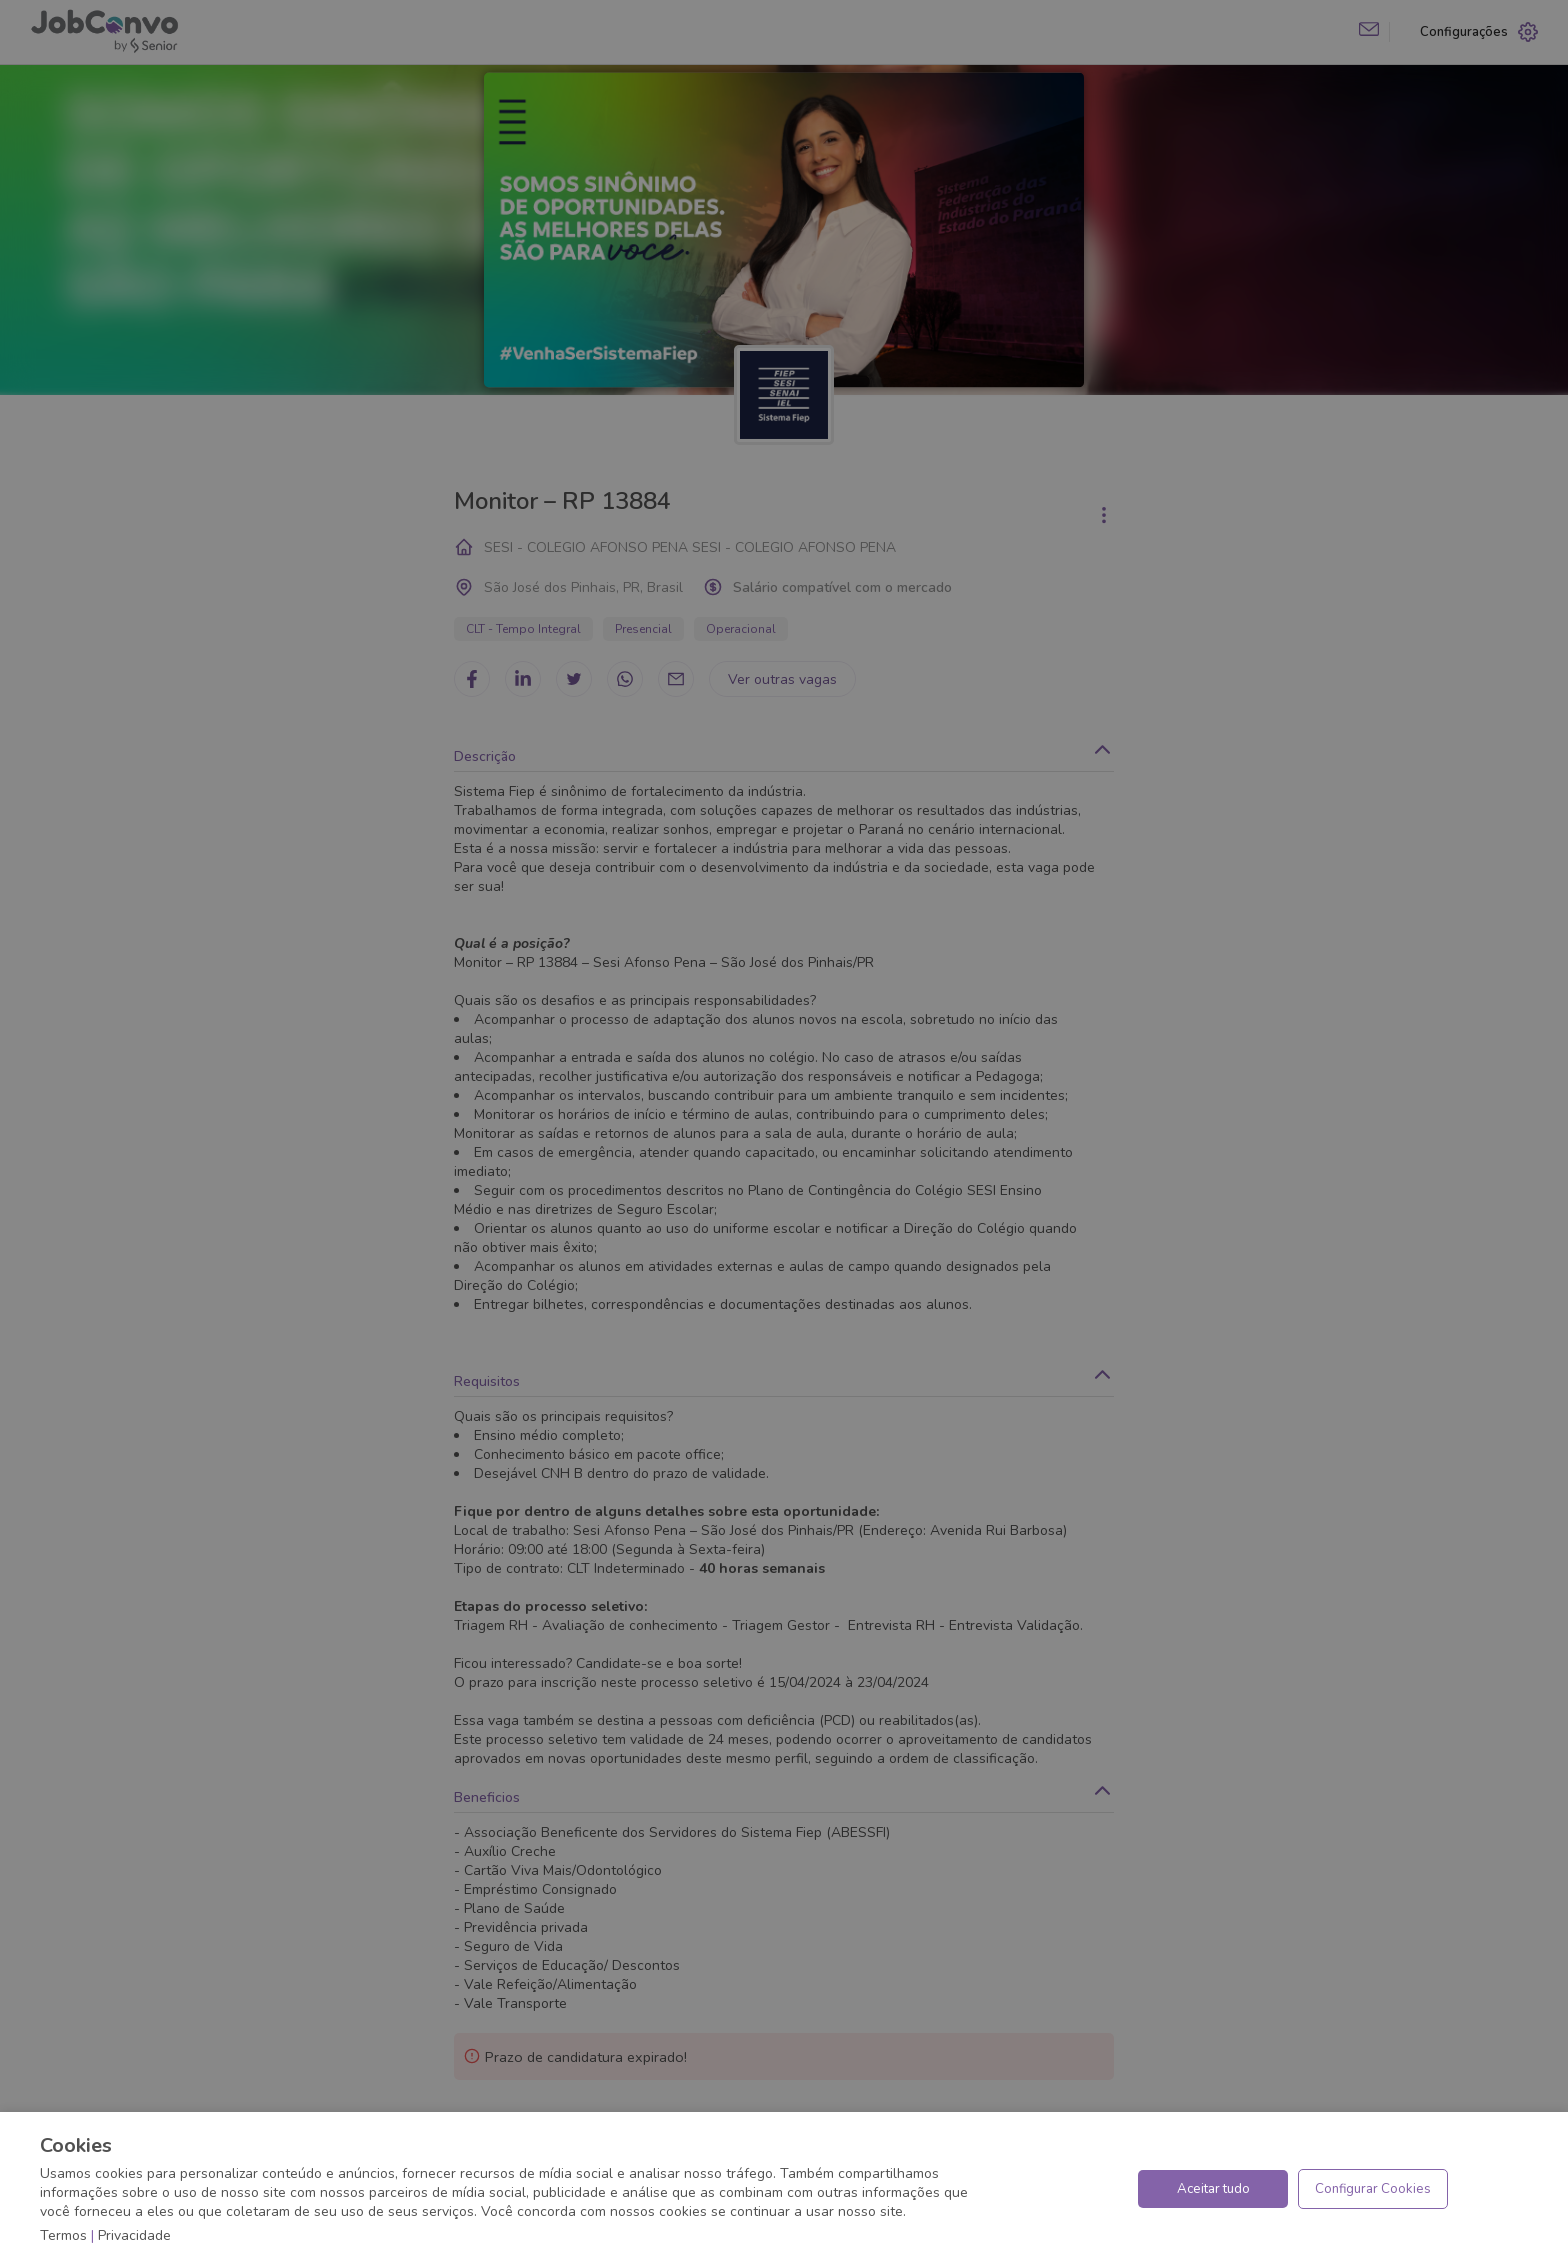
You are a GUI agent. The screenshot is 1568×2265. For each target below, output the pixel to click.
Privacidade (134, 2235)
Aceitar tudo (1213, 2189)
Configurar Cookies (1373, 2189)
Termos (63, 2235)
